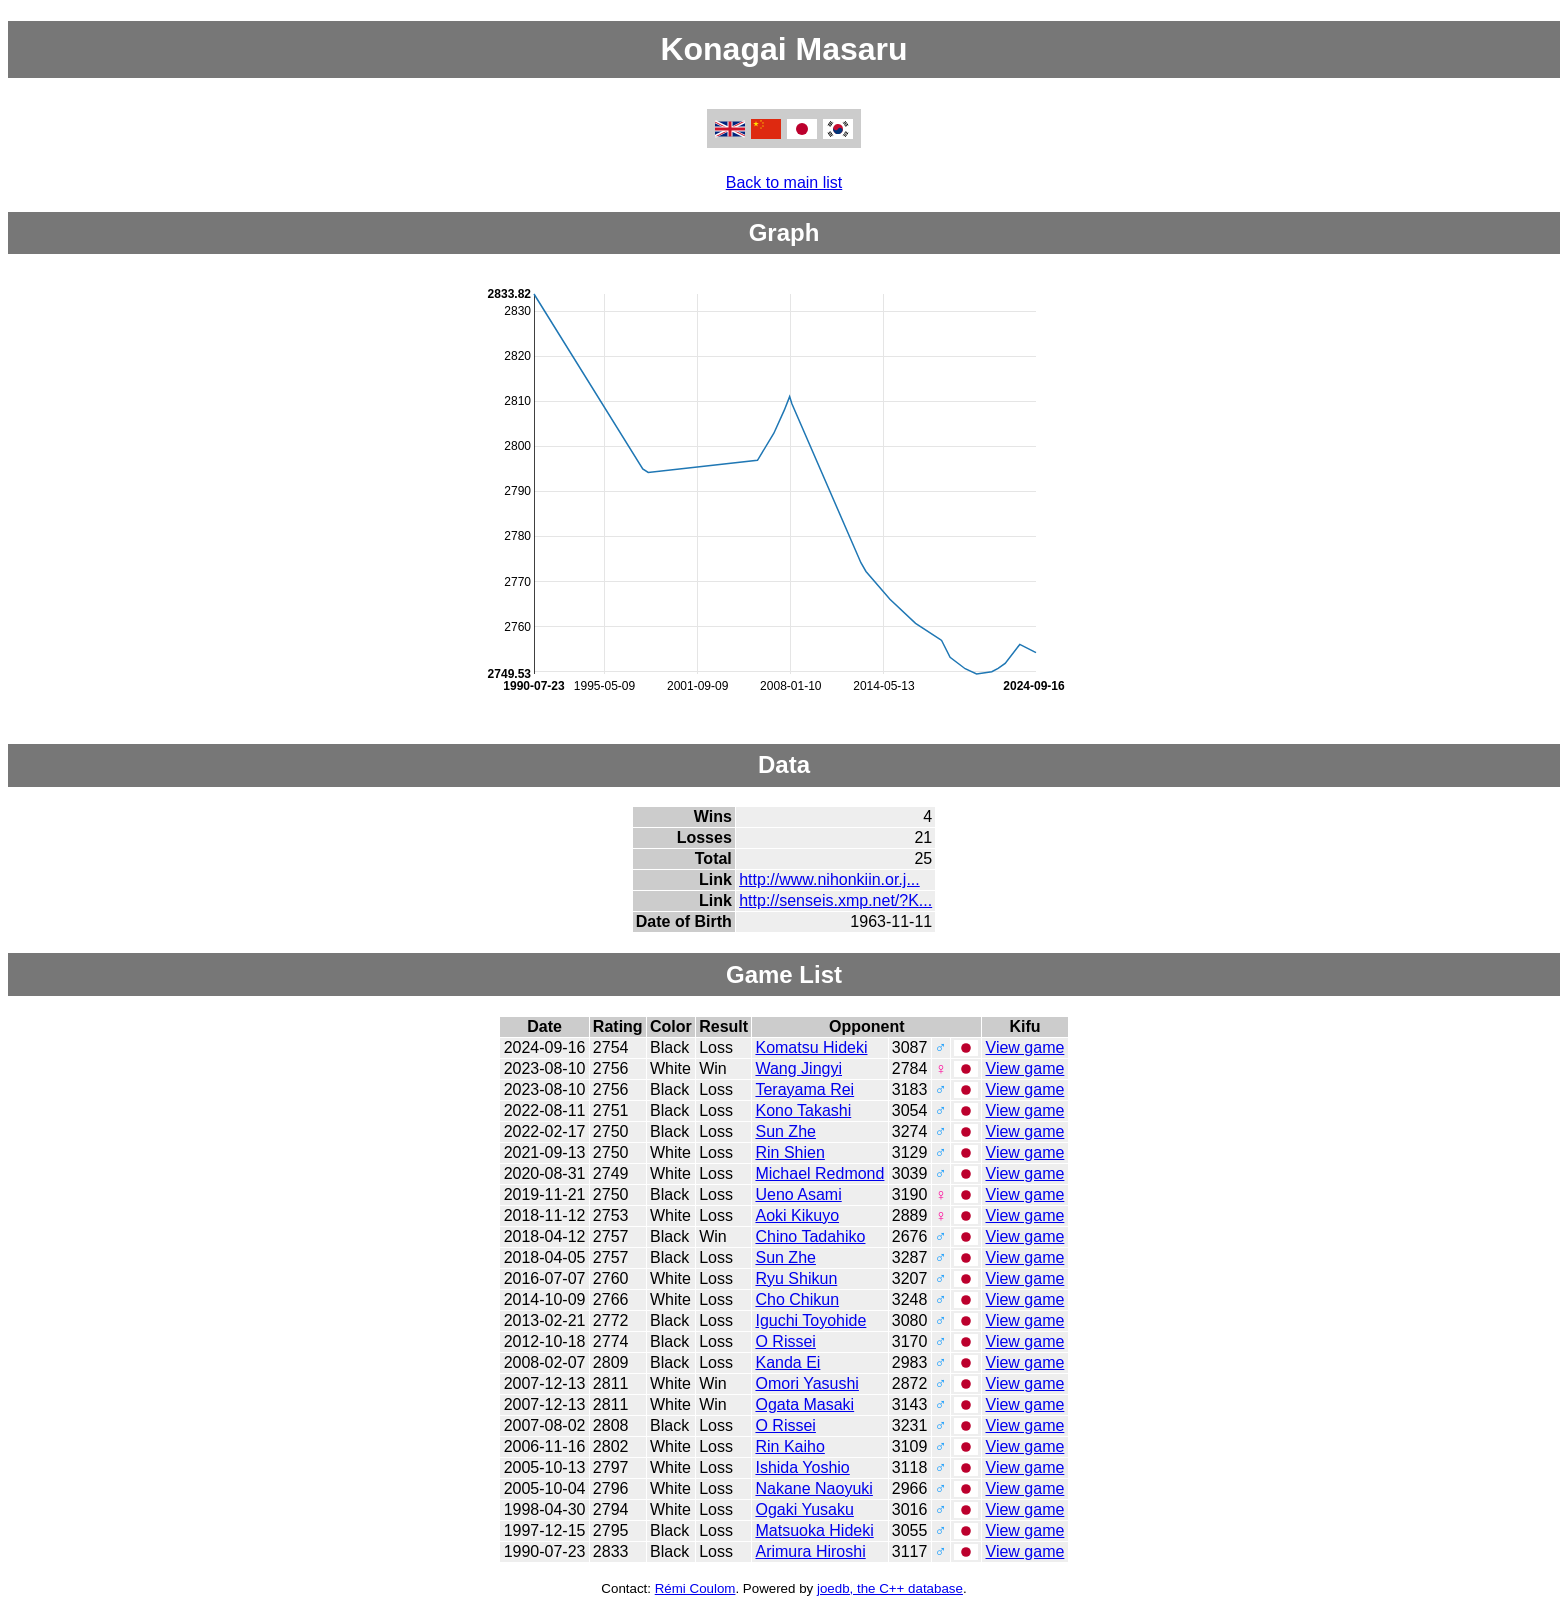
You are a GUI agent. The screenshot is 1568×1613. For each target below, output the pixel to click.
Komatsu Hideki (811, 1047)
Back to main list (784, 182)
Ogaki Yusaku (804, 1509)
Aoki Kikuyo (797, 1215)
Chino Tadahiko (810, 1236)
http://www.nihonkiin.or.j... (829, 879)
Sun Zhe (785, 1131)
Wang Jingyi (798, 1068)
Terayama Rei (804, 1089)
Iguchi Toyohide (810, 1320)
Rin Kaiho (789, 1446)
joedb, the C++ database (890, 1588)
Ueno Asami (798, 1194)
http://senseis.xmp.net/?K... (835, 900)
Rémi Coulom (695, 1588)
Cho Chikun (797, 1299)
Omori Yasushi (806, 1383)
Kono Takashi (803, 1110)
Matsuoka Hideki (814, 1530)
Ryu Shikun (796, 1278)
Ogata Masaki (804, 1404)
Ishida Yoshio (802, 1467)
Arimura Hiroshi (810, 1551)
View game (1025, 1047)
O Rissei (785, 1341)
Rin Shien (789, 1152)
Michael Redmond (819, 1173)
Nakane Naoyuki (813, 1488)
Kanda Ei (787, 1362)
